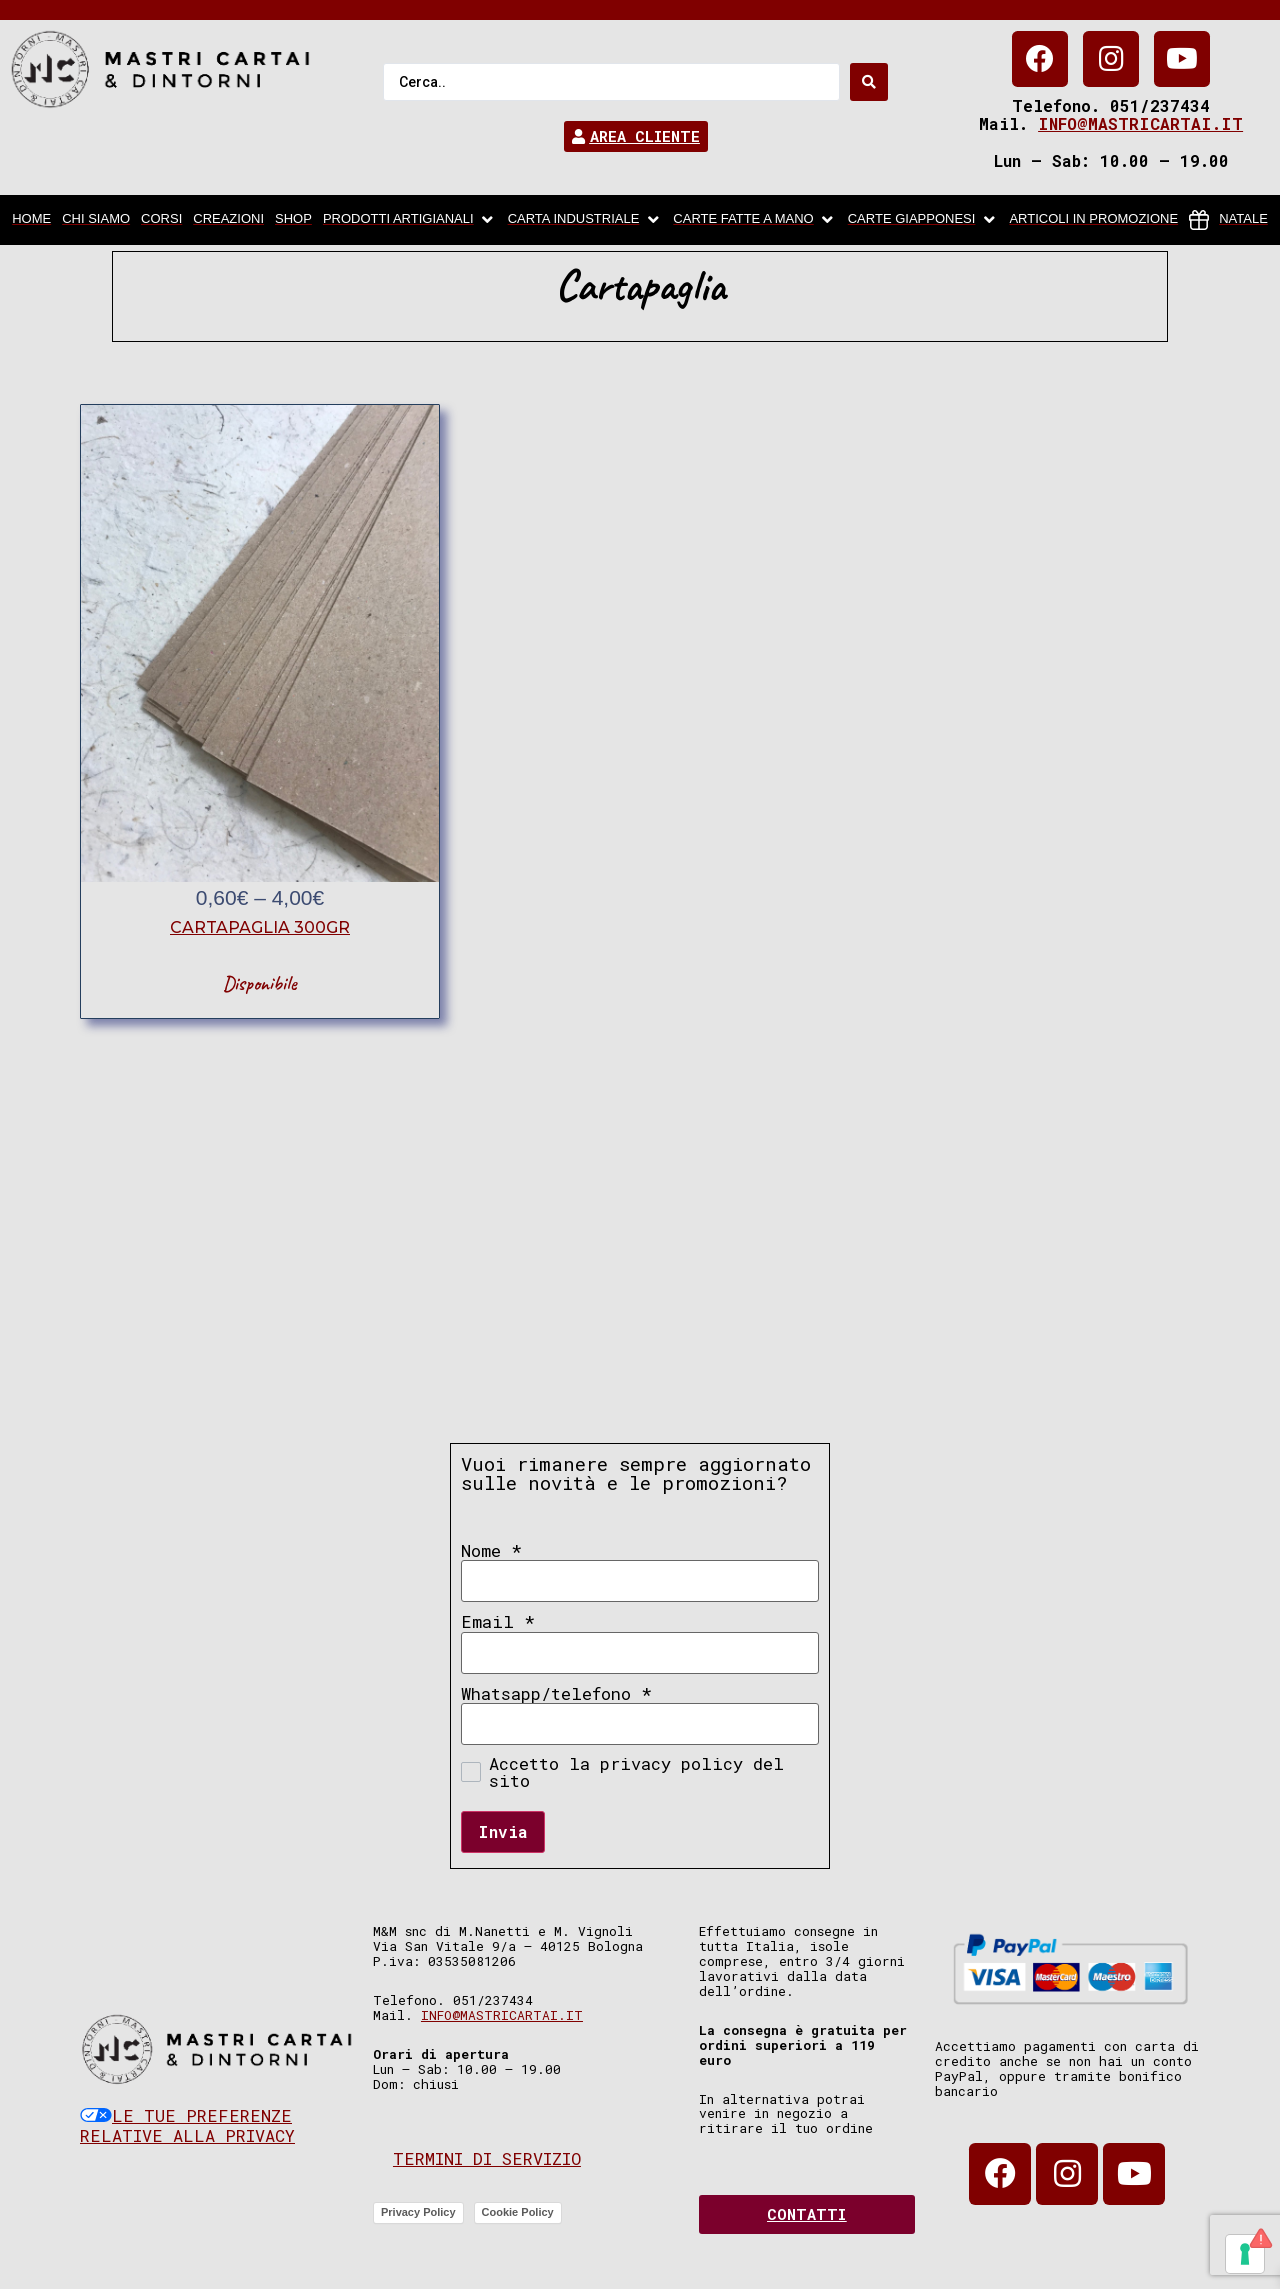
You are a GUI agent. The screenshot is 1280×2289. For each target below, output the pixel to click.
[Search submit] (869, 82)
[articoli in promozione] (1093, 220)
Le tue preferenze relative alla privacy (187, 2125)
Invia (503, 1831)
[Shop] (293, 220)
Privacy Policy (418, 2212)
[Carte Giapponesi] (923, 220)
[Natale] (1228, 220)
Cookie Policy (518, 2212)
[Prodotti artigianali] (410, 220)
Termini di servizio (487, 2158)
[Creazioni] (228, 220)
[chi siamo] (96, 220)
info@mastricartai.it (1140, 123)
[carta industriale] (585, 220)
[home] (31, 220)
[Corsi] (161, 220)
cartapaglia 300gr (260, 927)
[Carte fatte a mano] (754, 220)
